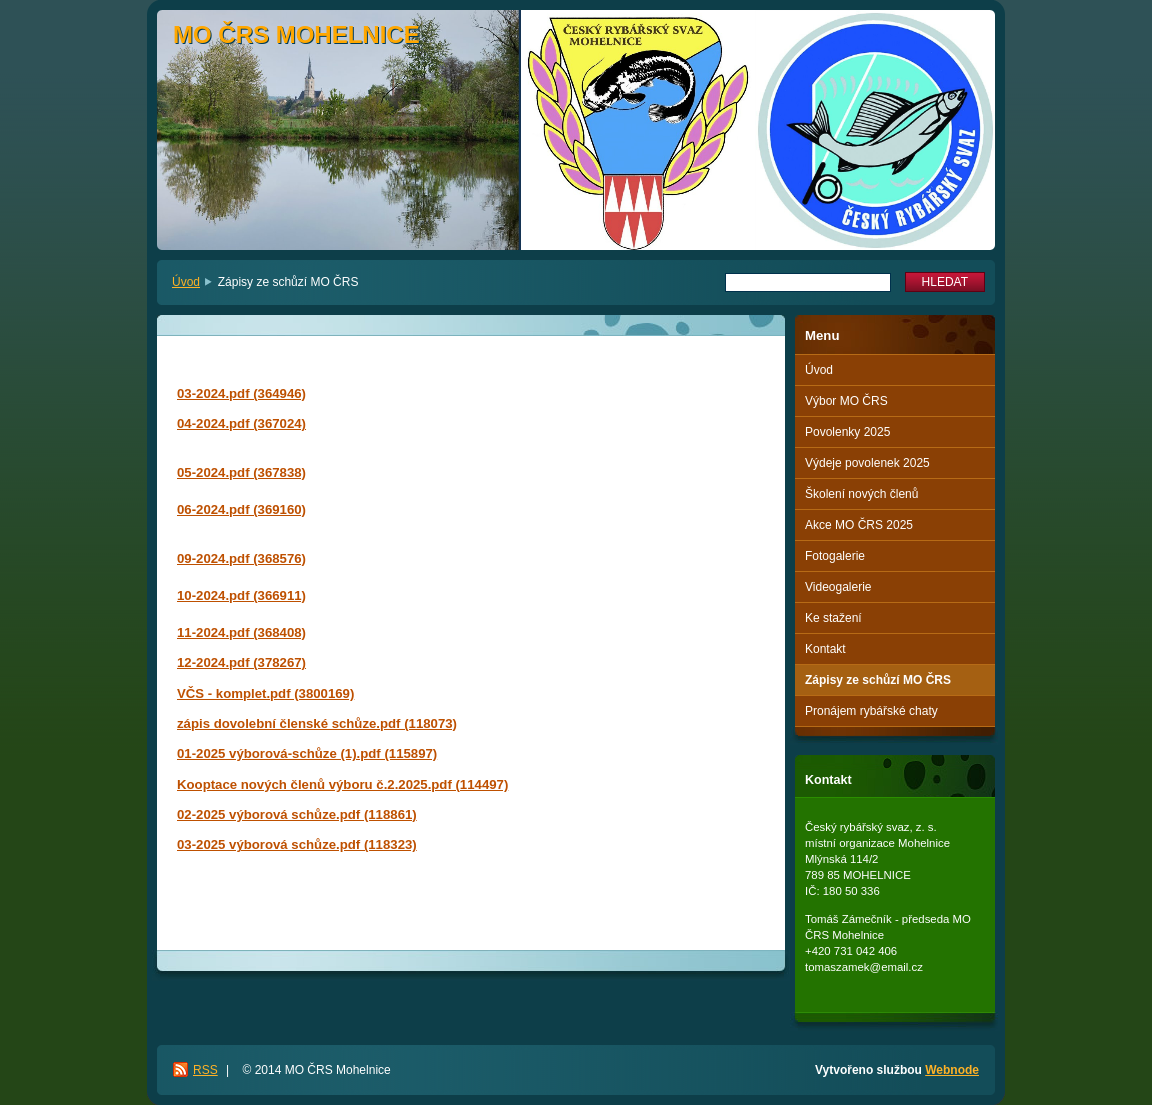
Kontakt (825, 649)
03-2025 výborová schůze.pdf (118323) (297, 844)
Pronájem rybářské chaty (871, 711)
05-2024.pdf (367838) (241, 472)
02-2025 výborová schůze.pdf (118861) (297, 814)
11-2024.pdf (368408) (241, 632)
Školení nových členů (861, 494)
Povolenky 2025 (847, 432)
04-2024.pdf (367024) (241, 423)
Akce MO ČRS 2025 (859, 525)
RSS (205, 1070)
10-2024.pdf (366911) (241, 595)
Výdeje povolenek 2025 (867, 463)
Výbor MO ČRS (846, 401)
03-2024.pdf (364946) (241, 393)
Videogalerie (838, 587)
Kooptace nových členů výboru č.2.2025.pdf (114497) (342, 784)
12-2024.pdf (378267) (241, 662)
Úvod (186, 282)
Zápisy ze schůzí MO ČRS (878, 680)
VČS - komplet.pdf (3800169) (265, 693)
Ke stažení (833, 618)
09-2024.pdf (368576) (241, 558)
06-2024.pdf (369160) (241, 509)
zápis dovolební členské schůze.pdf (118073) (317, 723)
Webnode (952, 1070)
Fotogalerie (835, 556)
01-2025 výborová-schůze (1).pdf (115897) (307, 753)
